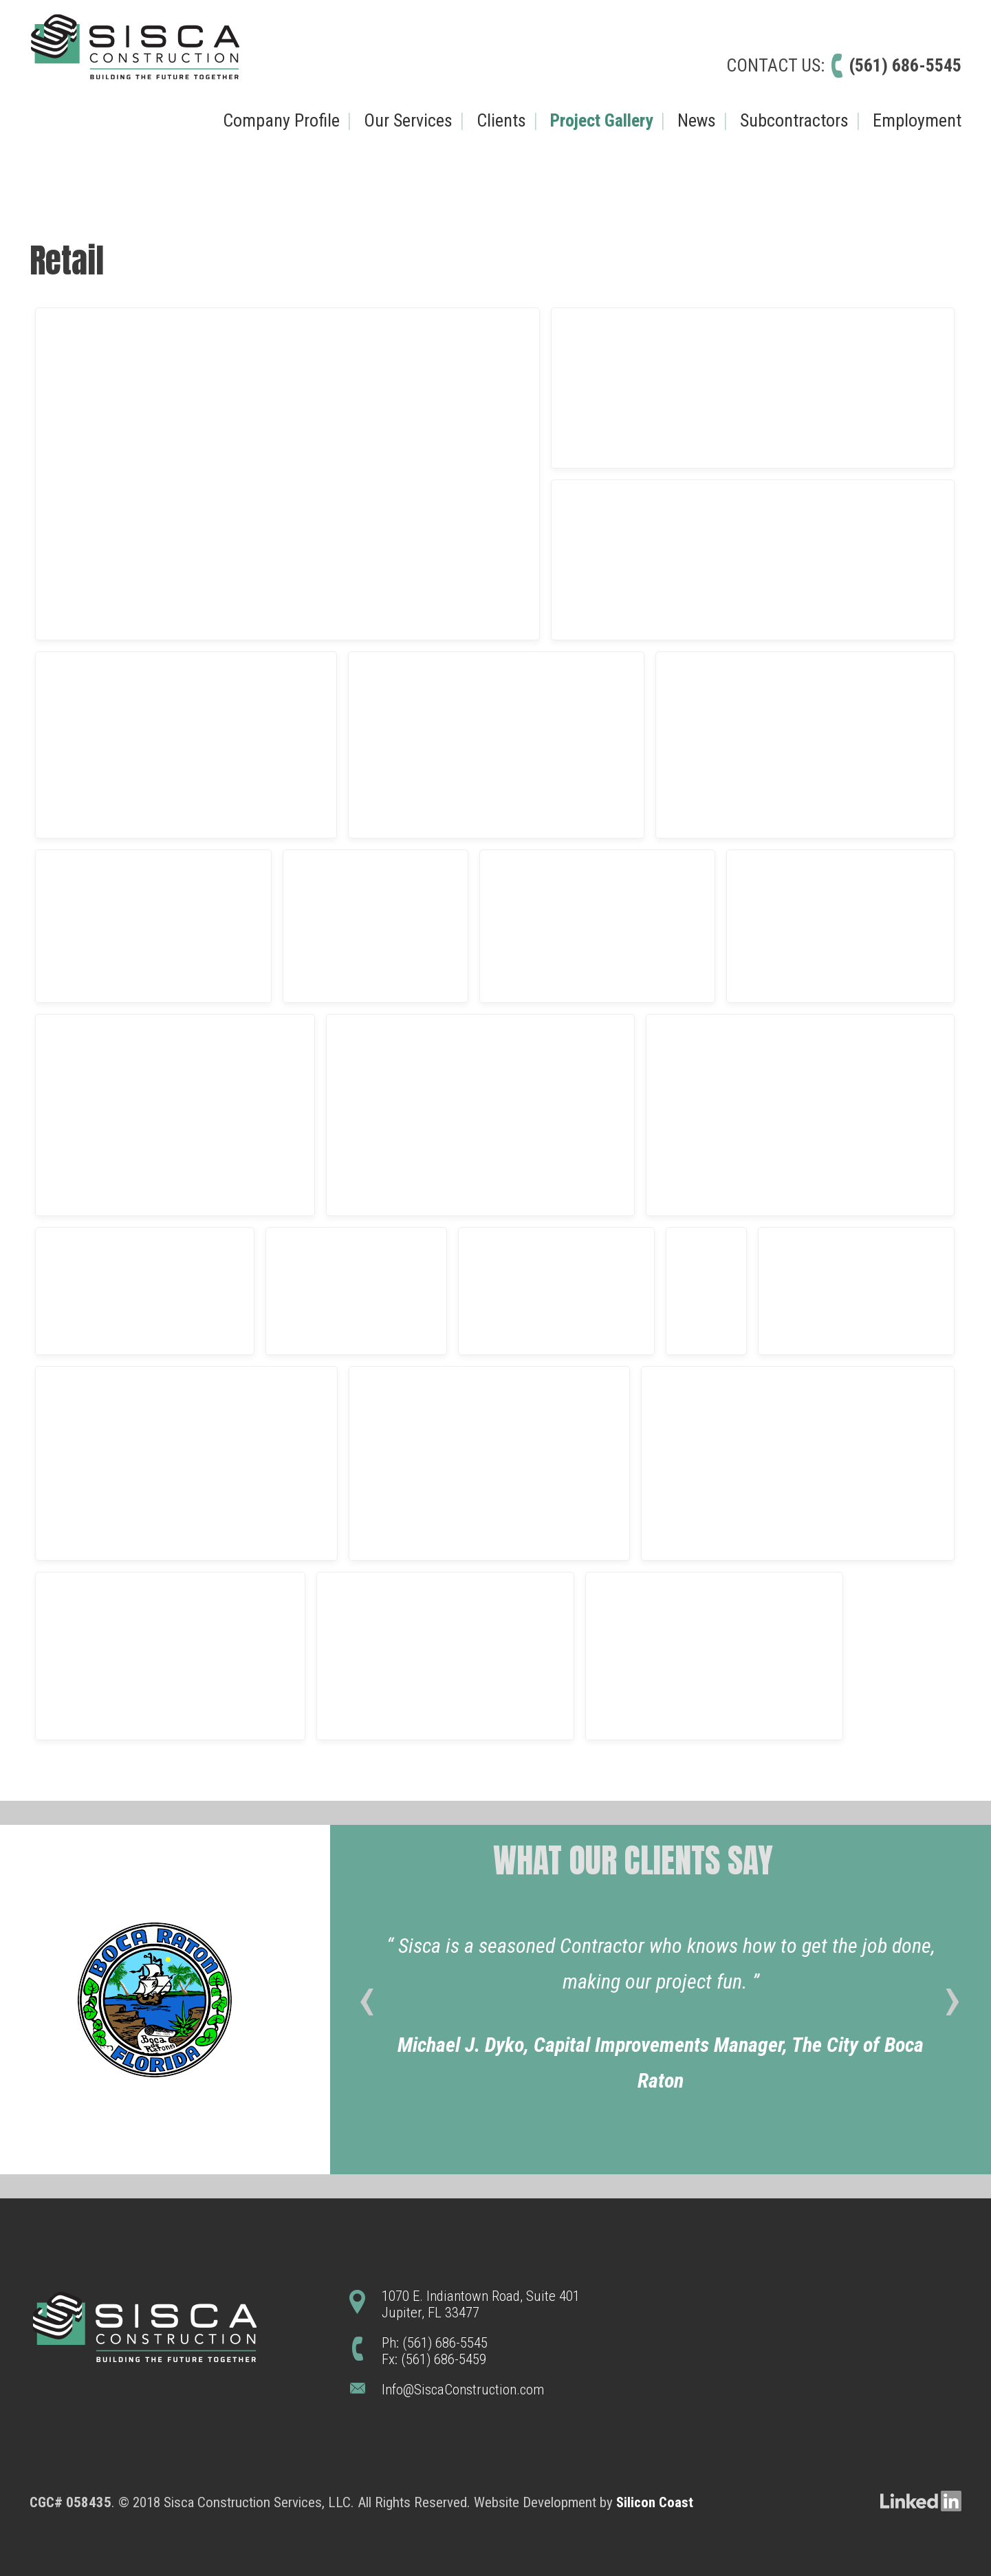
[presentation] (366, 2005)
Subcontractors (794, 120)
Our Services (408, 120)
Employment (917, 120)
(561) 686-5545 (905, 65)
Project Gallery (601, 120)
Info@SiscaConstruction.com (463, 2389)
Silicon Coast (654, 2502)
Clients (501, 120)
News (696, 120)
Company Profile (281, 120)
